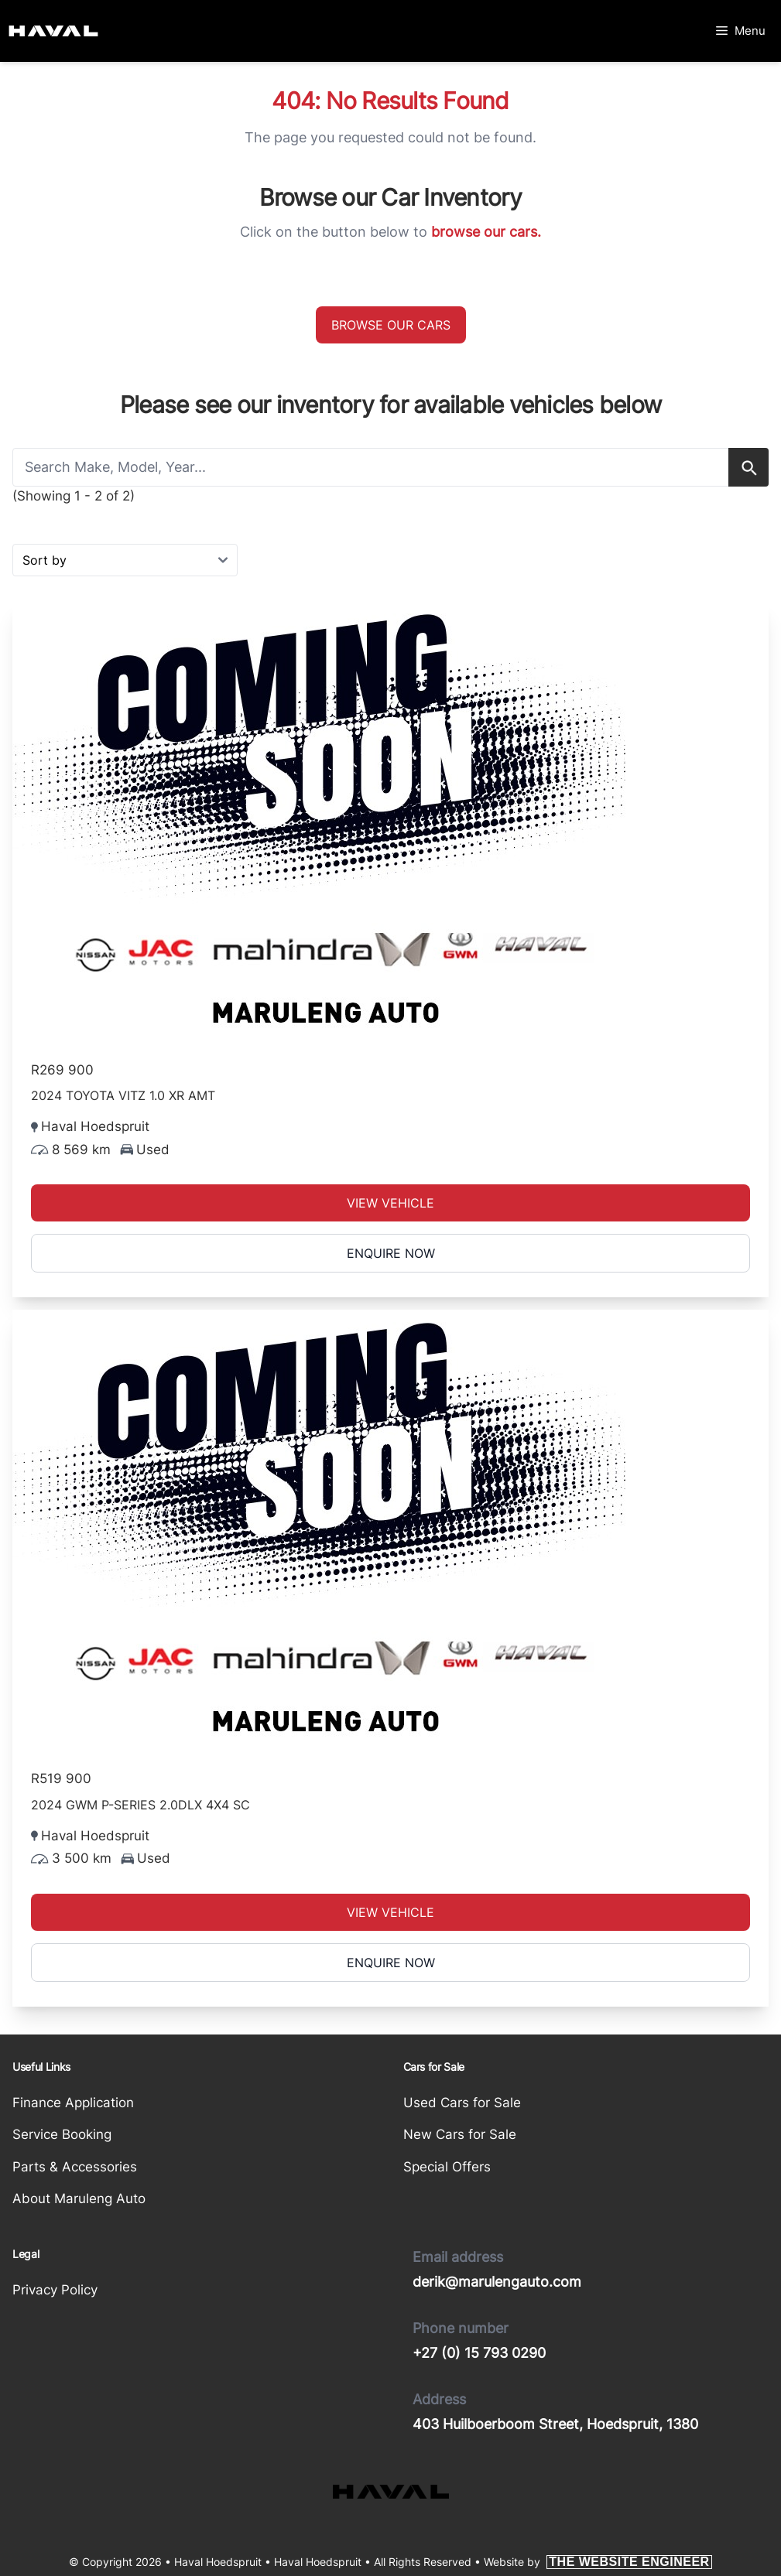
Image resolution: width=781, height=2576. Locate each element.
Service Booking (61, 2134)
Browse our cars (390, 325)
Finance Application (73, 2102)
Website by (597, 2561)
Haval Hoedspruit (317, 2561)
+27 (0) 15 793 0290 (479, 2353)
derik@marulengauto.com (497, 2282)
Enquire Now (391, 1253)
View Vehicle (390, 1203)
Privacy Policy (55, 2290)
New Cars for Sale (459, 2134)
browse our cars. (486, 232)
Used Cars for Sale (462, 2102)
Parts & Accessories (74, 2167)
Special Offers (447, 2167)
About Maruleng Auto (79, 2198)
